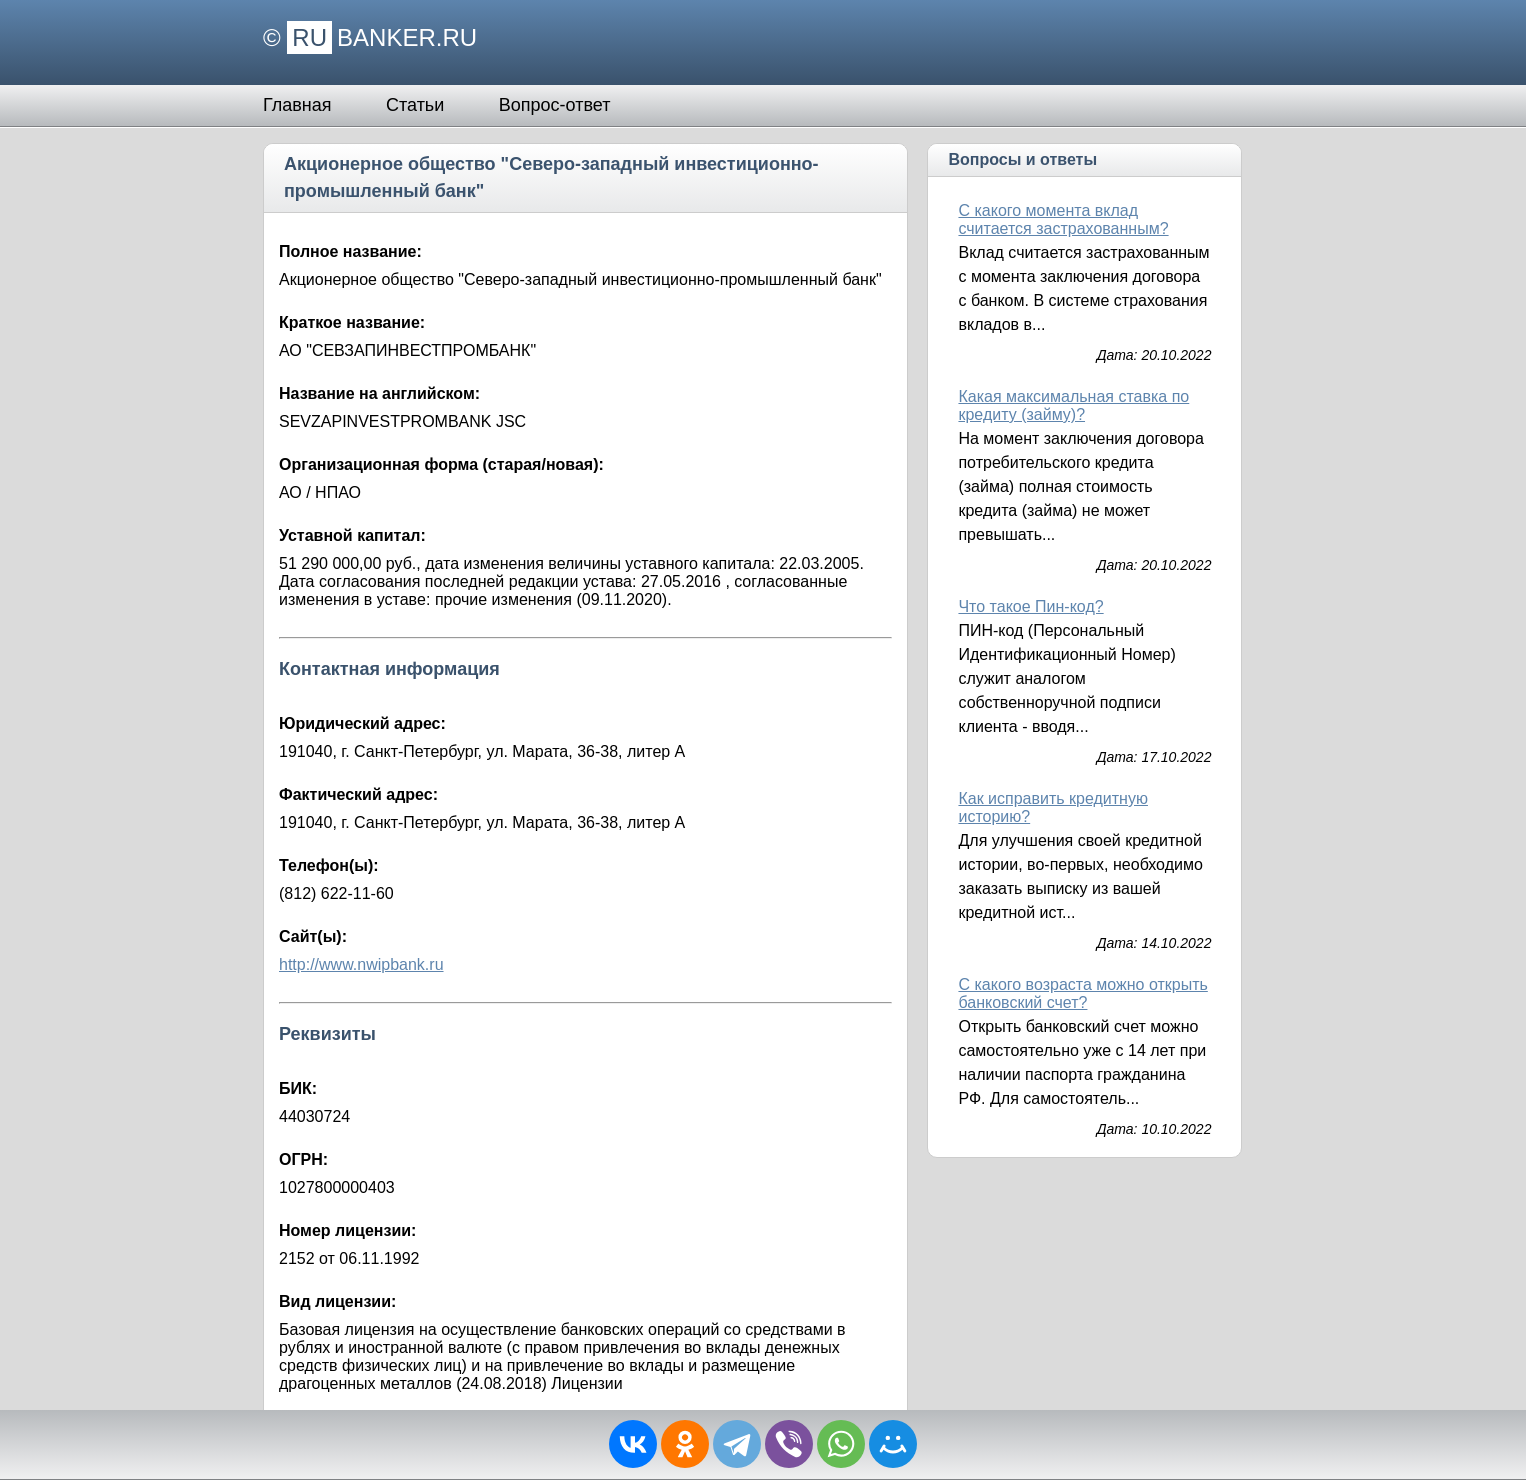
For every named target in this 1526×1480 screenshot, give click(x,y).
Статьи (415, 105)
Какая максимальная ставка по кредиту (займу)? (1073, 405)
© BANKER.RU (370, 37)
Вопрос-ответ (555, 105)
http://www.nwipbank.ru (361, 964)
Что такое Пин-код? (1030, 606)
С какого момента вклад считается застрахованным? (1063, 219)
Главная (297, 105)
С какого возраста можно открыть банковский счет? (1082, 993)
